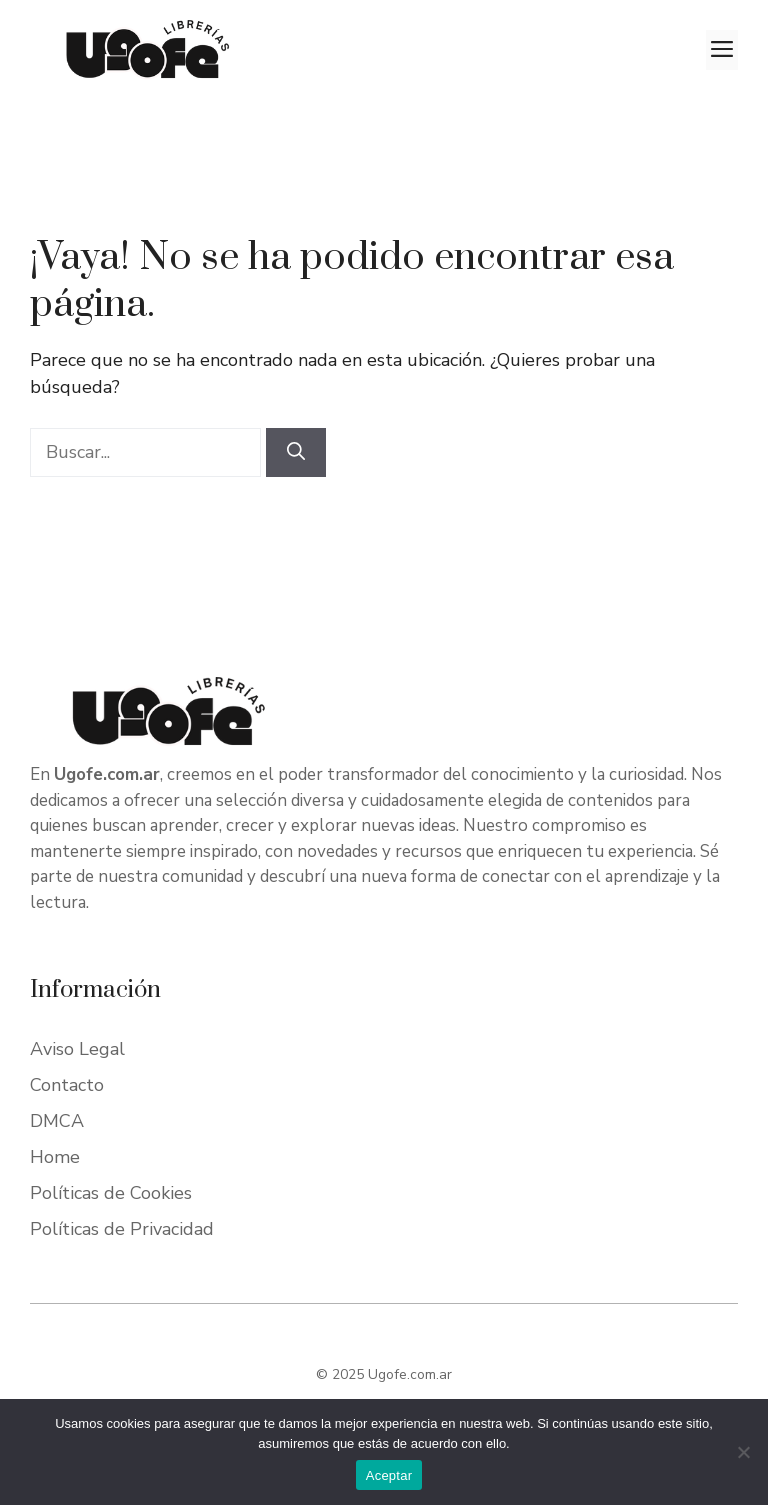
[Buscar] (296, 452)
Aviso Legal (77, 1049)
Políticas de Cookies (111, 1193)
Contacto (67, 1085)
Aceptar (389, 1475)
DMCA (57, 1121)
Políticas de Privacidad (122, 1229)
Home (55, 1157)
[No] (743, 1452)
